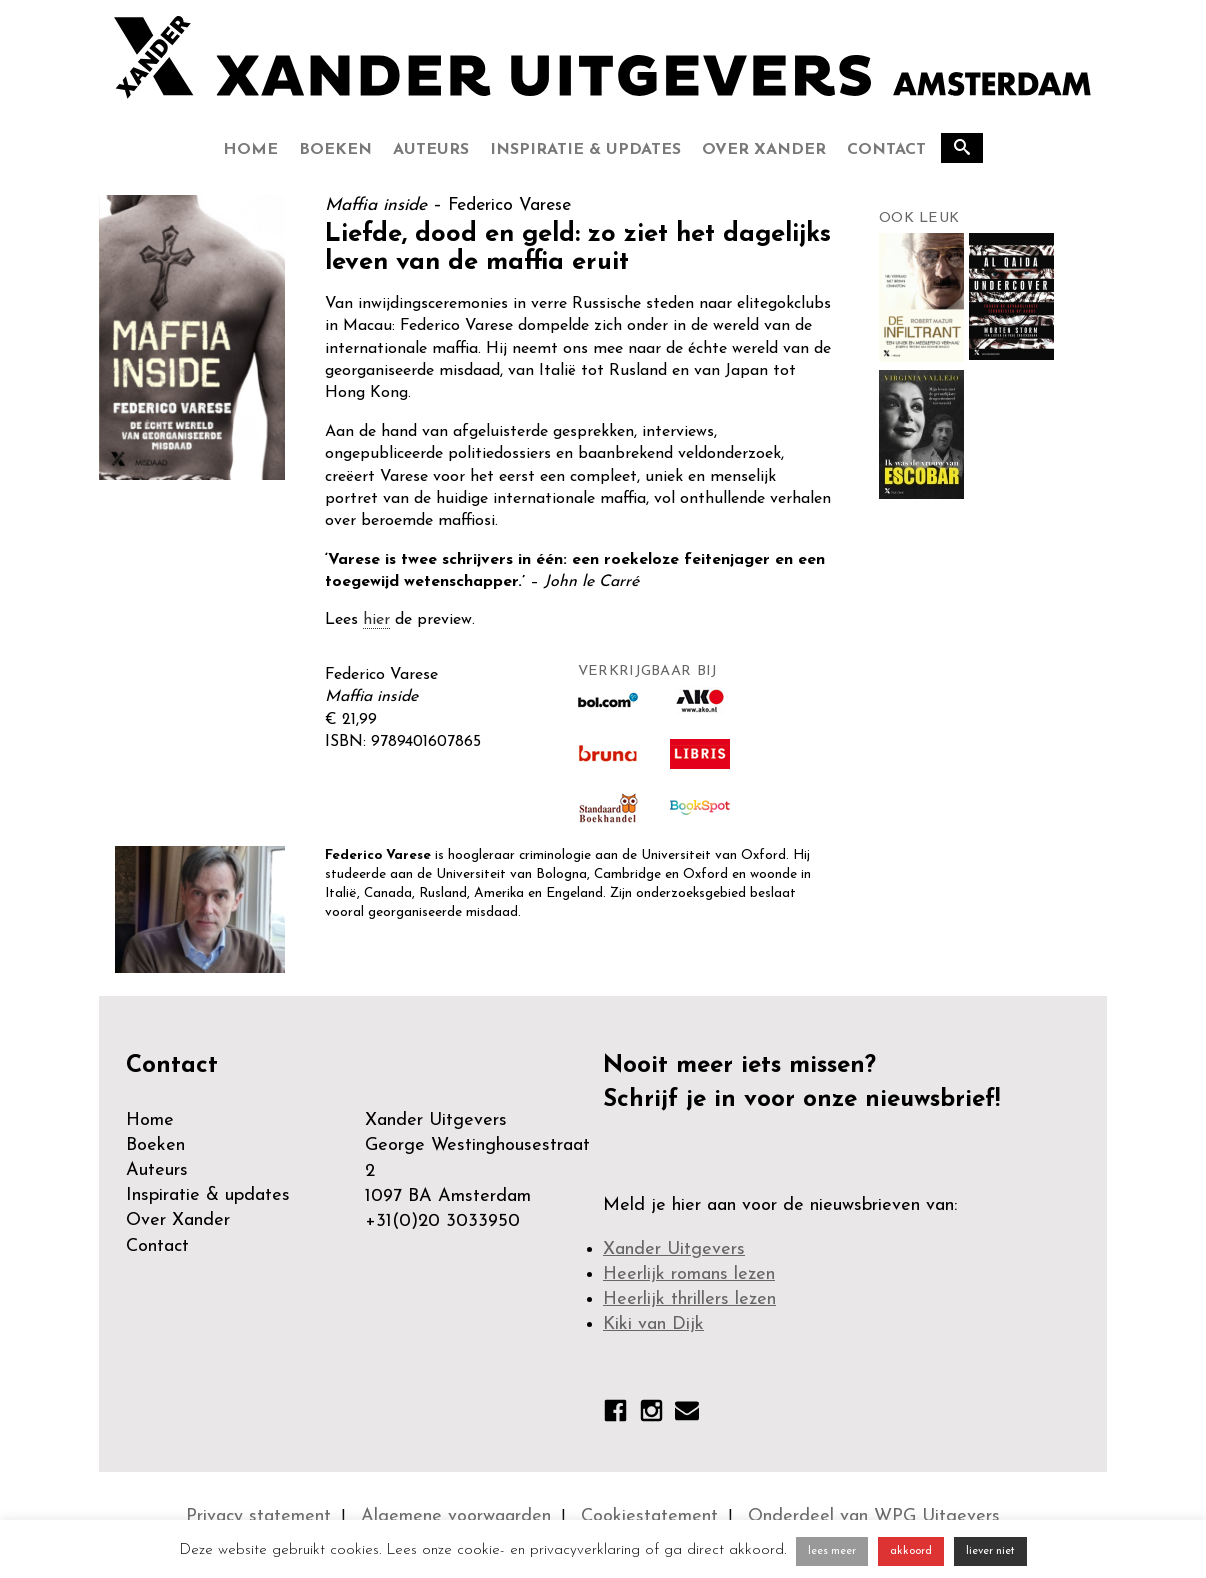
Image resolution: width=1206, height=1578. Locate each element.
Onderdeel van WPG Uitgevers (874, 1516)
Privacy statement (258, 1516)
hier (376, 620)
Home (250, 150)
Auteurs (431, 150)
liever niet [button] (990, 1551)
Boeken (335, 150)
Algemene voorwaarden (456, 1516)
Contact (886, 150)
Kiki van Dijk (653, 1324)
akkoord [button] (911, 1551)
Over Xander (764, 150)
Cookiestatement (649, 1516)
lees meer (832, 1551)
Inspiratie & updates (585, 150)
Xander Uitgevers (674, 1249)
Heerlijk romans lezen (689, 1274)
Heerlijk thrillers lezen (689, 1299)
